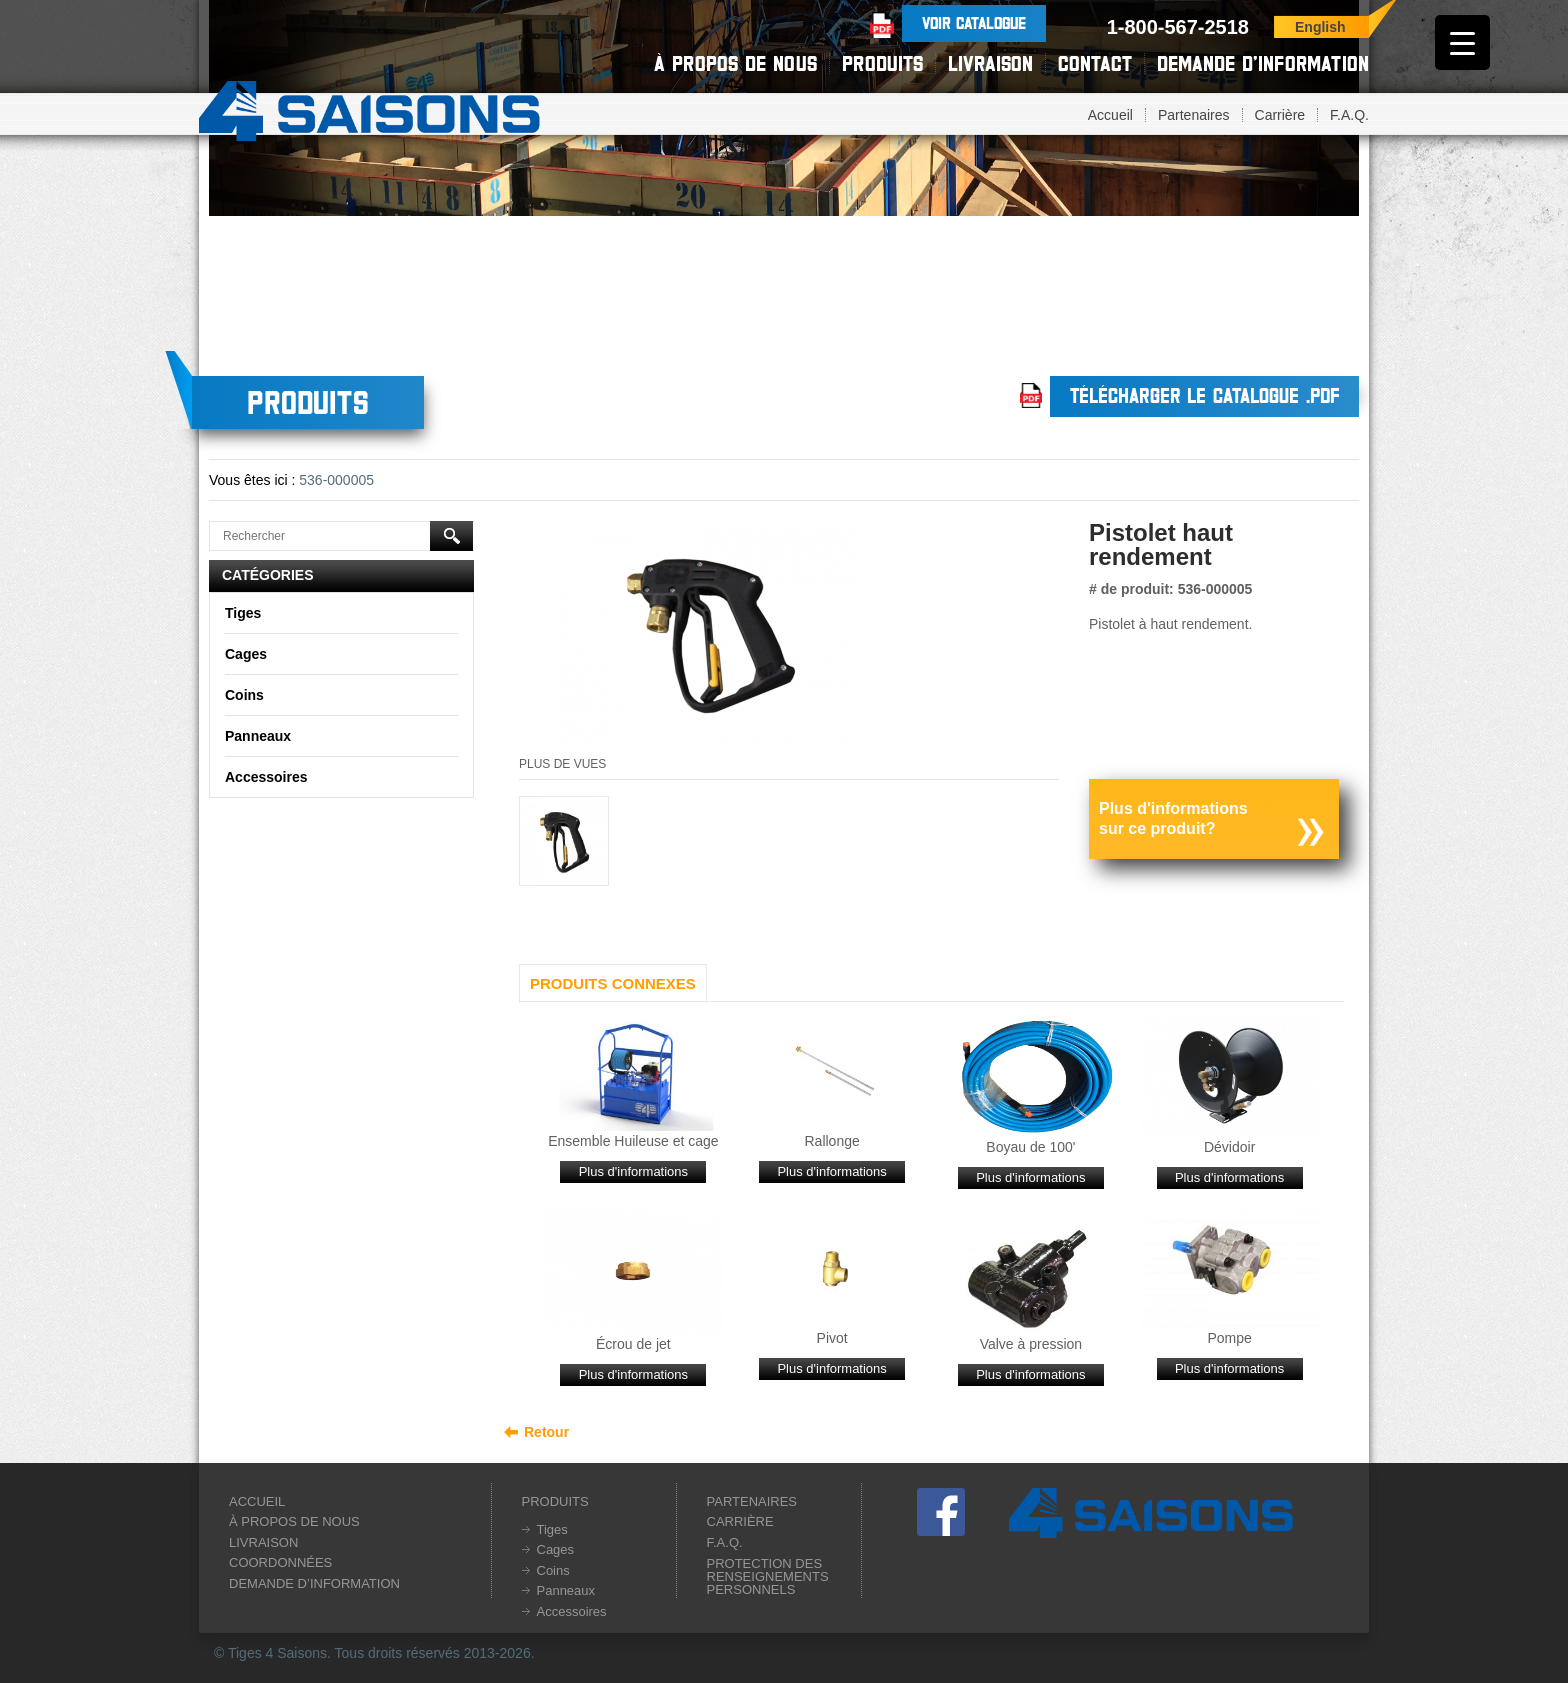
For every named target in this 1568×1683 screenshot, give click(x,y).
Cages (246, 654)
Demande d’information (1263, 63)
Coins (244, 695)
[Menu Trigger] (1462, 42)
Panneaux (258, 736)
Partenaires (1194, 115)
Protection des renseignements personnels (768, 1576)
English (1320, 27)
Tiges (243, 613)
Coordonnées (280, 1562)
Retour (546, 1432)
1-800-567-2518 (1178, 27)
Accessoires (266, 777)
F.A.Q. (1349, 115)
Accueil (1110, 115)
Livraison (990, 63)
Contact (1095, 63)
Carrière (1280, 115)
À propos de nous (735, 63)
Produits (882, 63)
